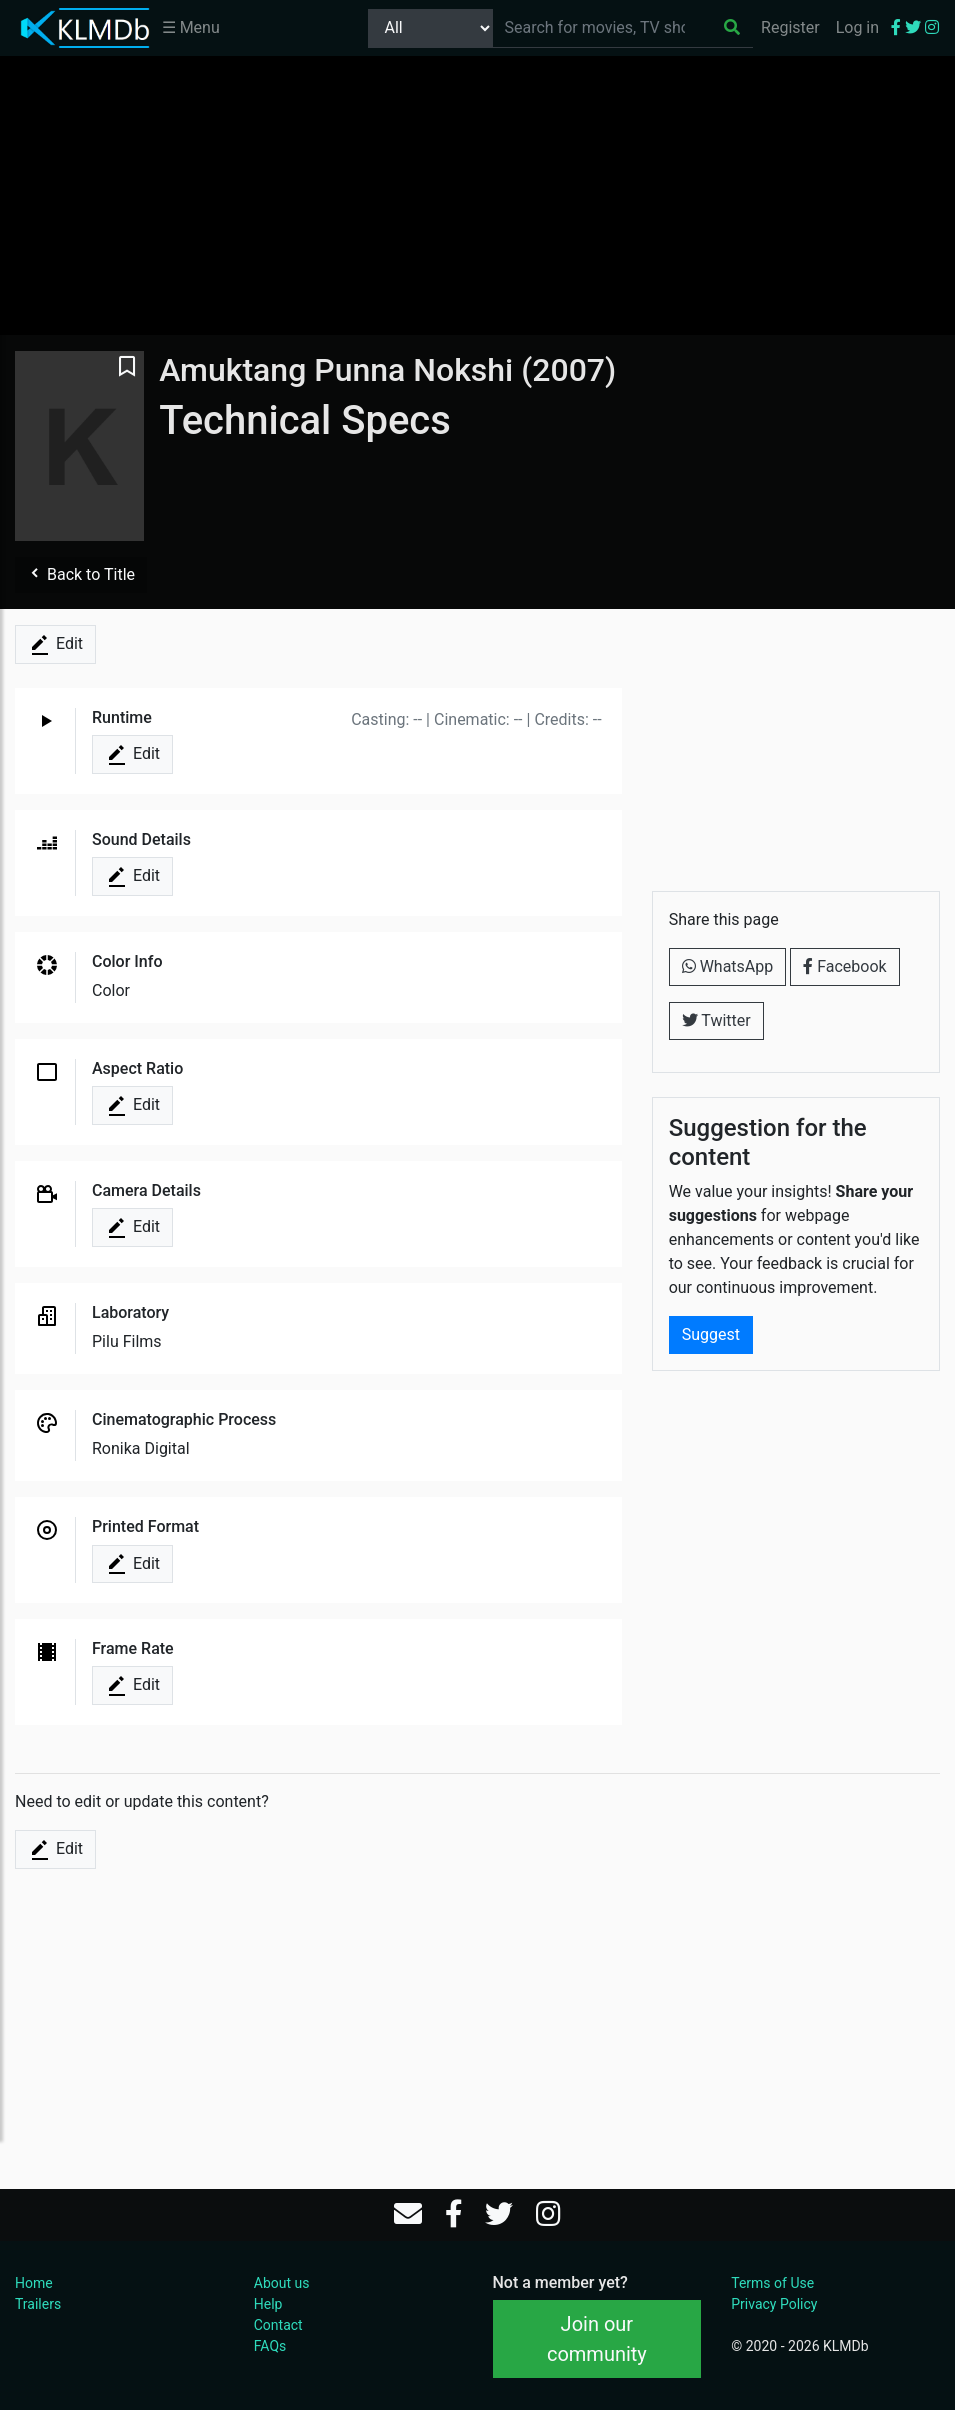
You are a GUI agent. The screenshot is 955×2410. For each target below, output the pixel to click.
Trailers (38, 2304)
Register (790, 27)
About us (282, 2283)
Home (34, 2283)
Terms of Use (772, 2283)
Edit (55, 645)
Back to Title (81, 574)
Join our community (597, 2339)
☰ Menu (191, 27)
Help (268, 2304)
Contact (278, 2325)
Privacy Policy (774, 2304)
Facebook (844, 966)
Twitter (716, 1020)
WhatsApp (728, 966)
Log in (857, 27)
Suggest (711, 1334)
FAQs (270, 2346)
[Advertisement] (478, 195)
